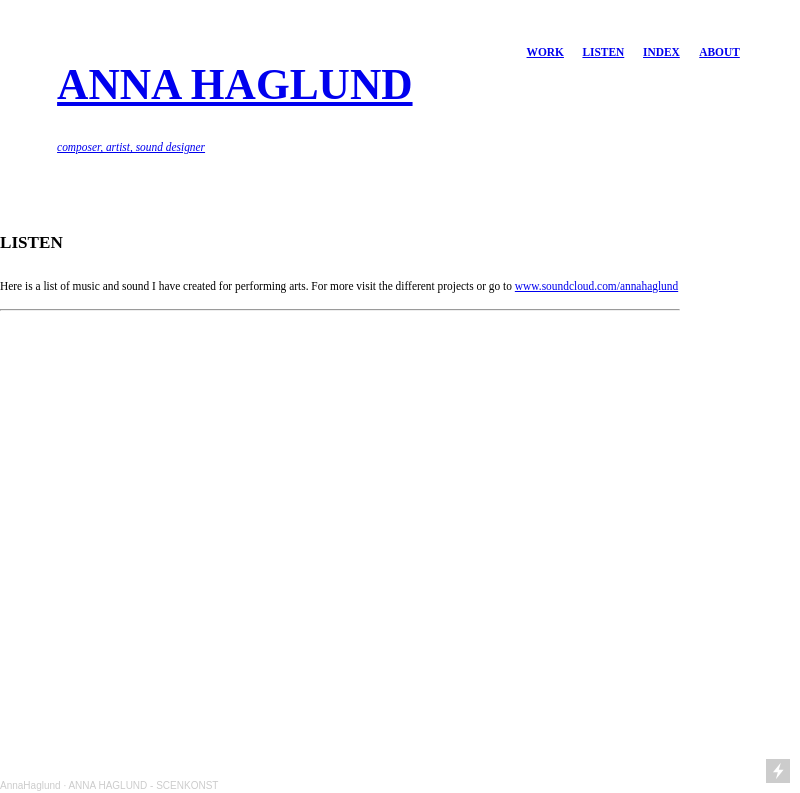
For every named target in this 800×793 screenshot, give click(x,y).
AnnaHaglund (30, 785)
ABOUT (719, 52)
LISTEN (603, 52)
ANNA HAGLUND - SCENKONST (143, 785)
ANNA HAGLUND (234, 84)
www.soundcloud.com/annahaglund (596, 286)
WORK (545, 52)
